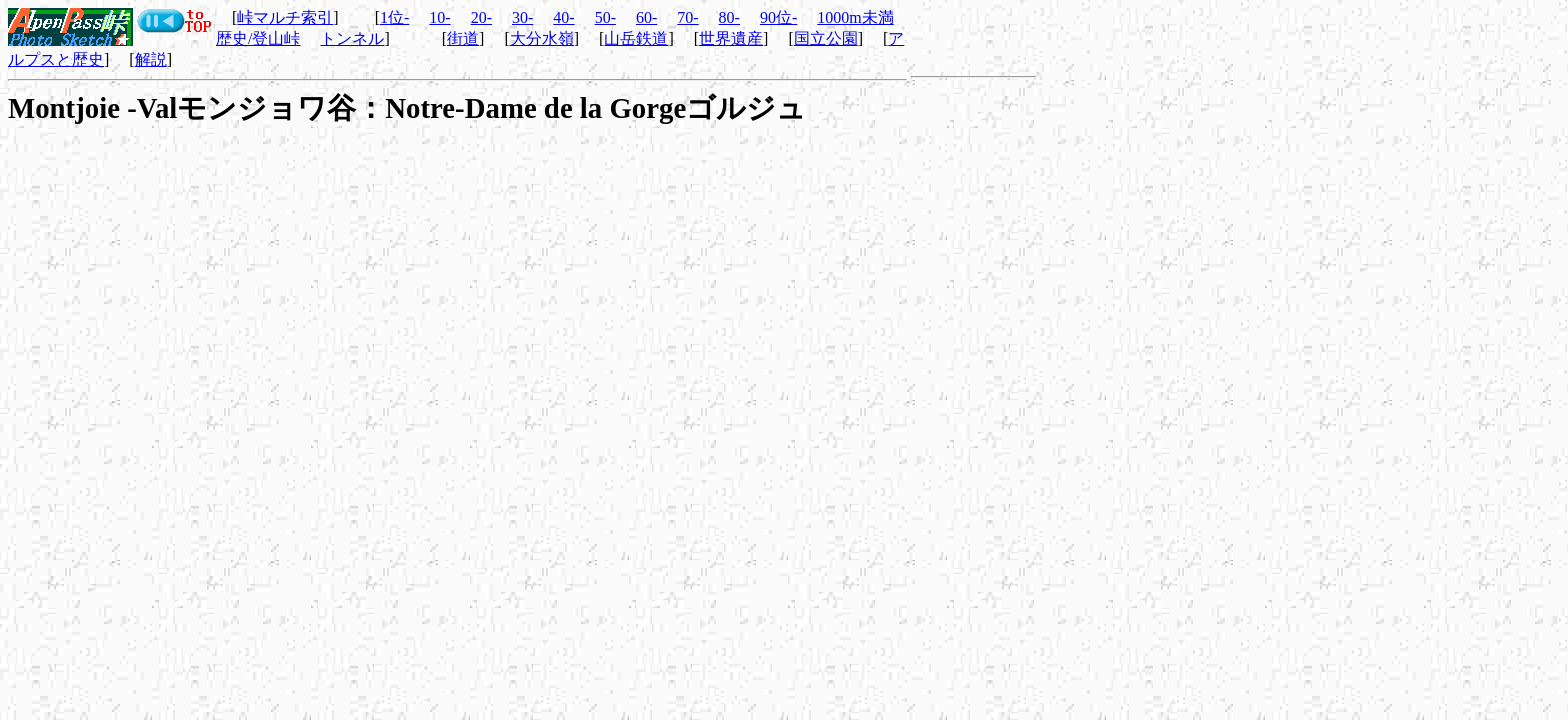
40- (563, 17)
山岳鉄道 (636, 38)
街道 (463, 38)
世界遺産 (731, 38)
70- (687, 17)
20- (481, 17)
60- (646, 17)
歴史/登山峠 (258, 38)
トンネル (352, 38)
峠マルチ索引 (285, 17)
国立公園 (826, 38)
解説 (151, 59)
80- (729, 17)
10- (439, 17)
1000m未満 (855, 17)
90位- (778, 17)
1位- (394, 17)
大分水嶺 (542, 38)
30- (522, 17)
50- (605, 17)
